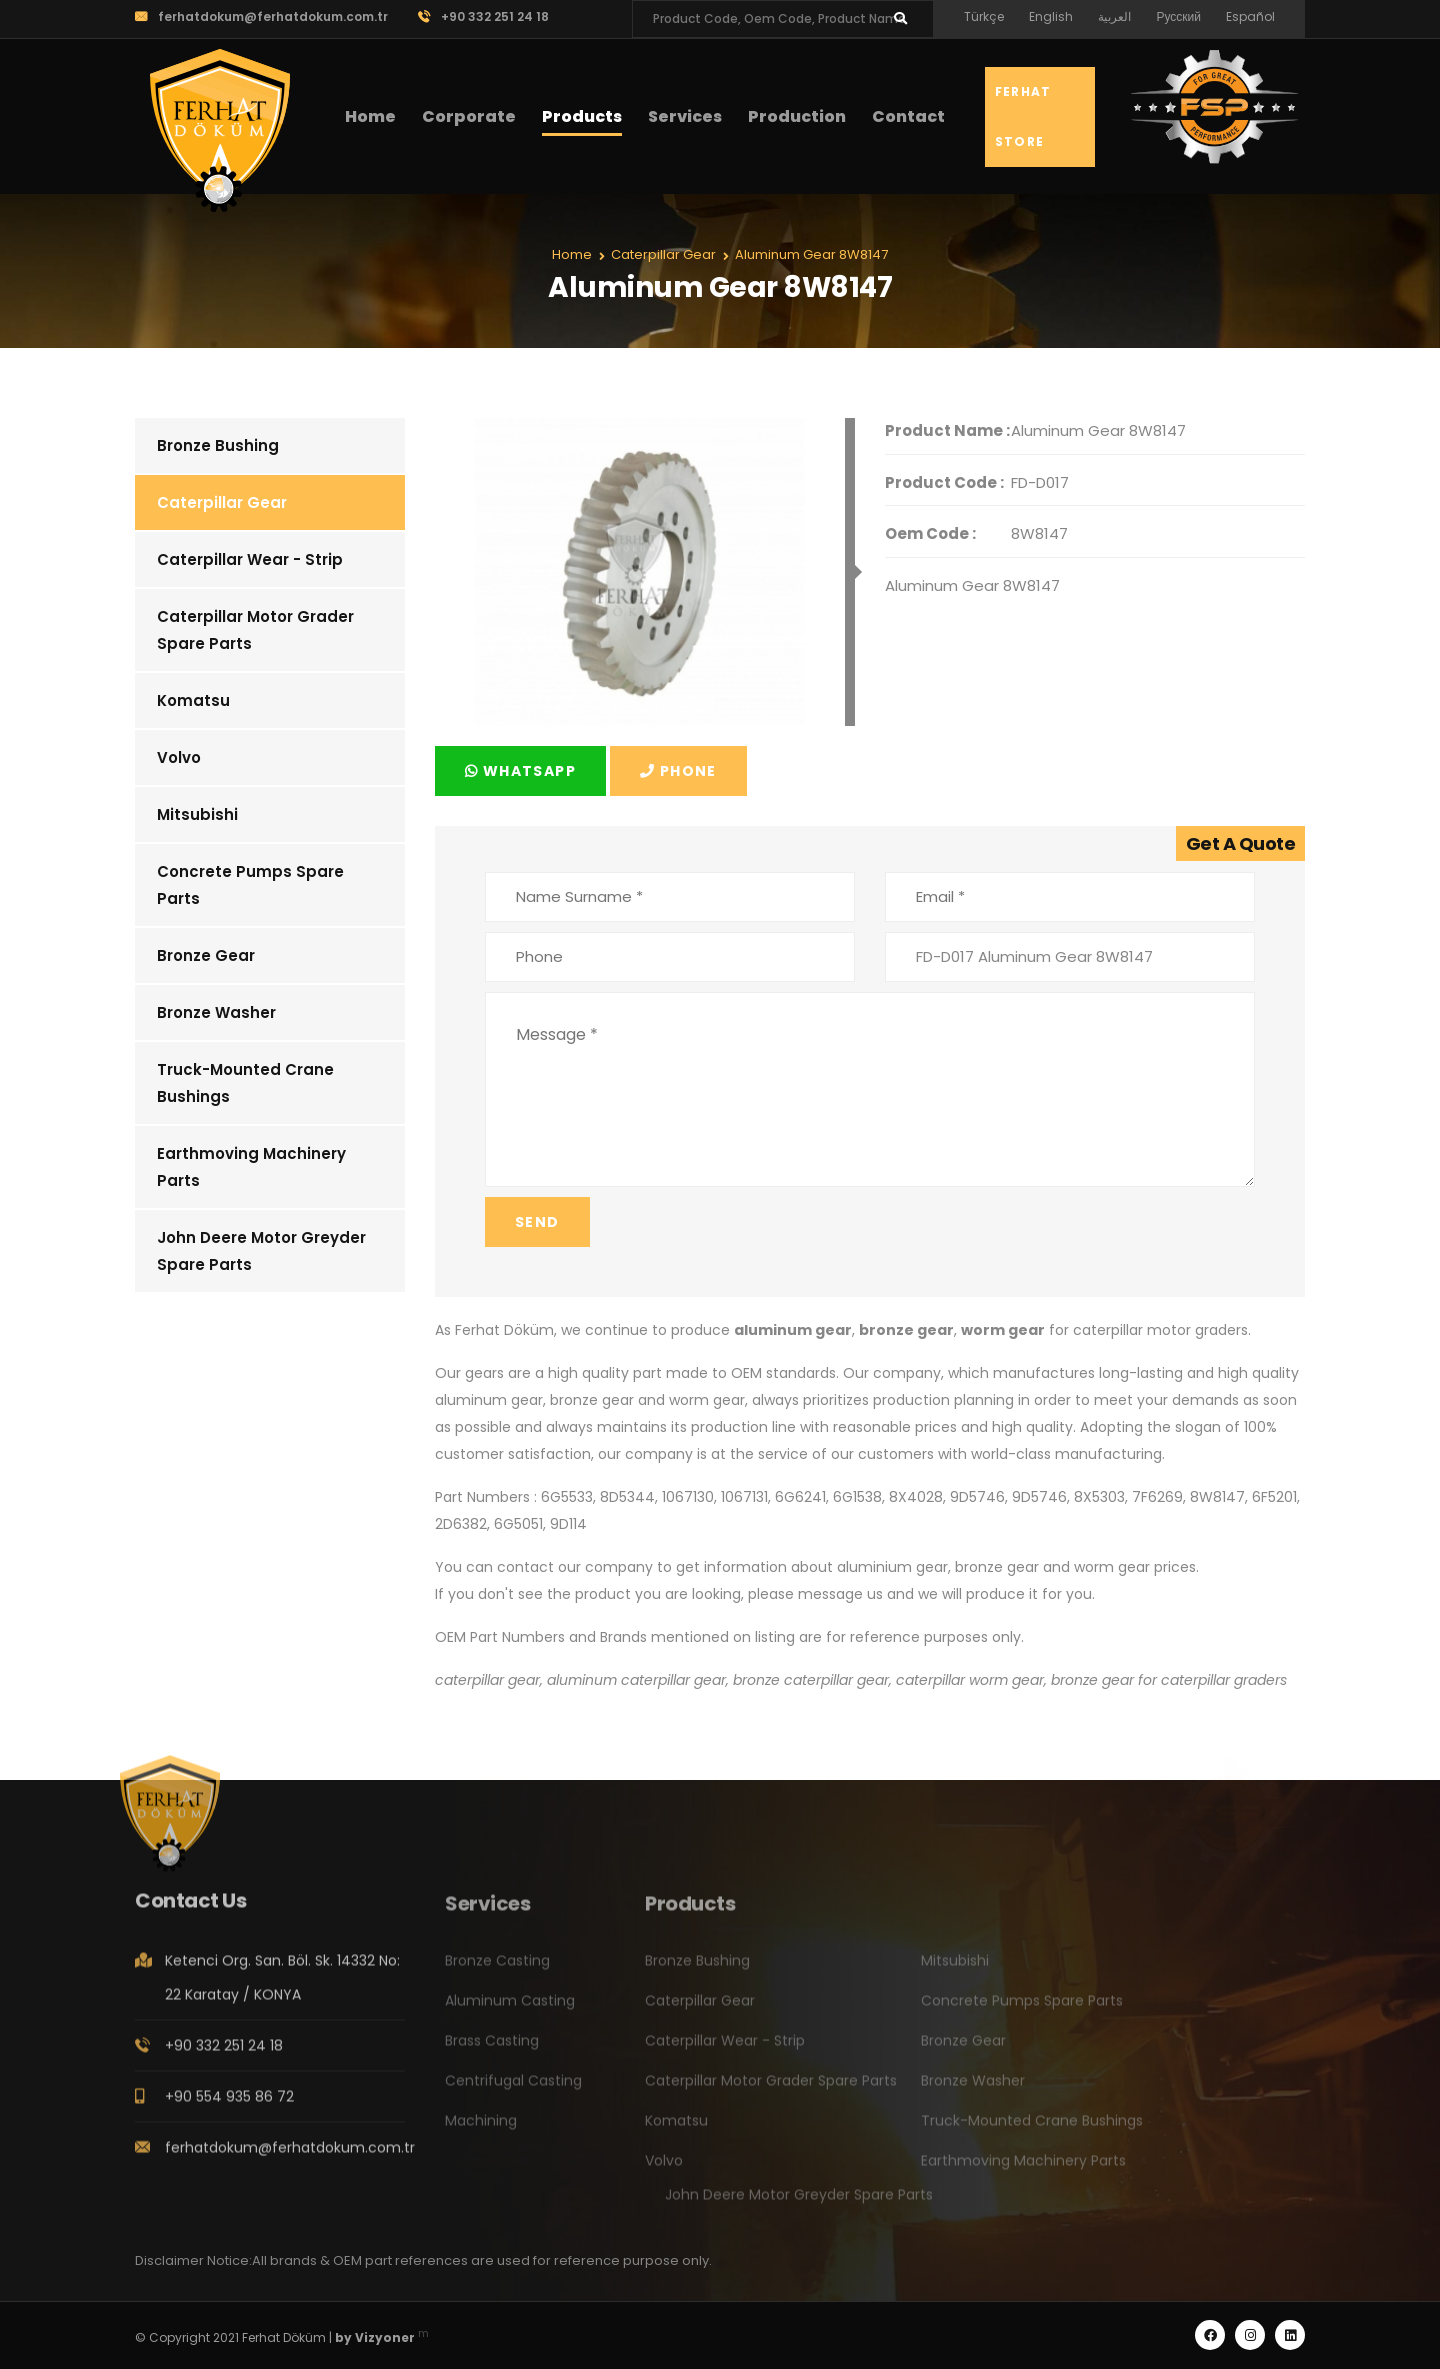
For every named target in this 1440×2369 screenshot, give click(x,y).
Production (797, 116)
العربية (1114, 16)
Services (685, 116)
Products (582, 116)
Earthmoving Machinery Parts (251, 1167)
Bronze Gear (206, 955)
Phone (678, 771)
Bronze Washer (216, 1012)
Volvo (179, 757)
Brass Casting (492, 2050)
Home (370, 116)
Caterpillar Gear (222, 502)
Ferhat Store (1023, 116)
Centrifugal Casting (513, 2090)
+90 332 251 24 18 (483, 16)
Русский (1178, 16)
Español (1250, 16)
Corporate (469, 116)
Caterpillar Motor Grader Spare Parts (255, 630)
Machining (481, 2130)
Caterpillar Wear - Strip (250, 559)
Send (537, 1222)
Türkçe (984, 16)
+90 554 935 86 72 (229, 2105)
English (1051, 16)
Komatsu (193, 700)
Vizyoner (385, 2337)
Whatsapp (520, 771)
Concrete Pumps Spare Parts (250, 885)
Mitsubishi (197, 814)
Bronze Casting (497, 1970)
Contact (908, 116)
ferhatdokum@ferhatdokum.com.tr (261, 16)
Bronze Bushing (218, 445)
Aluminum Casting (510, 2010)
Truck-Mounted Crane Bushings (245, 1083)
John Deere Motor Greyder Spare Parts (261, 1251)
